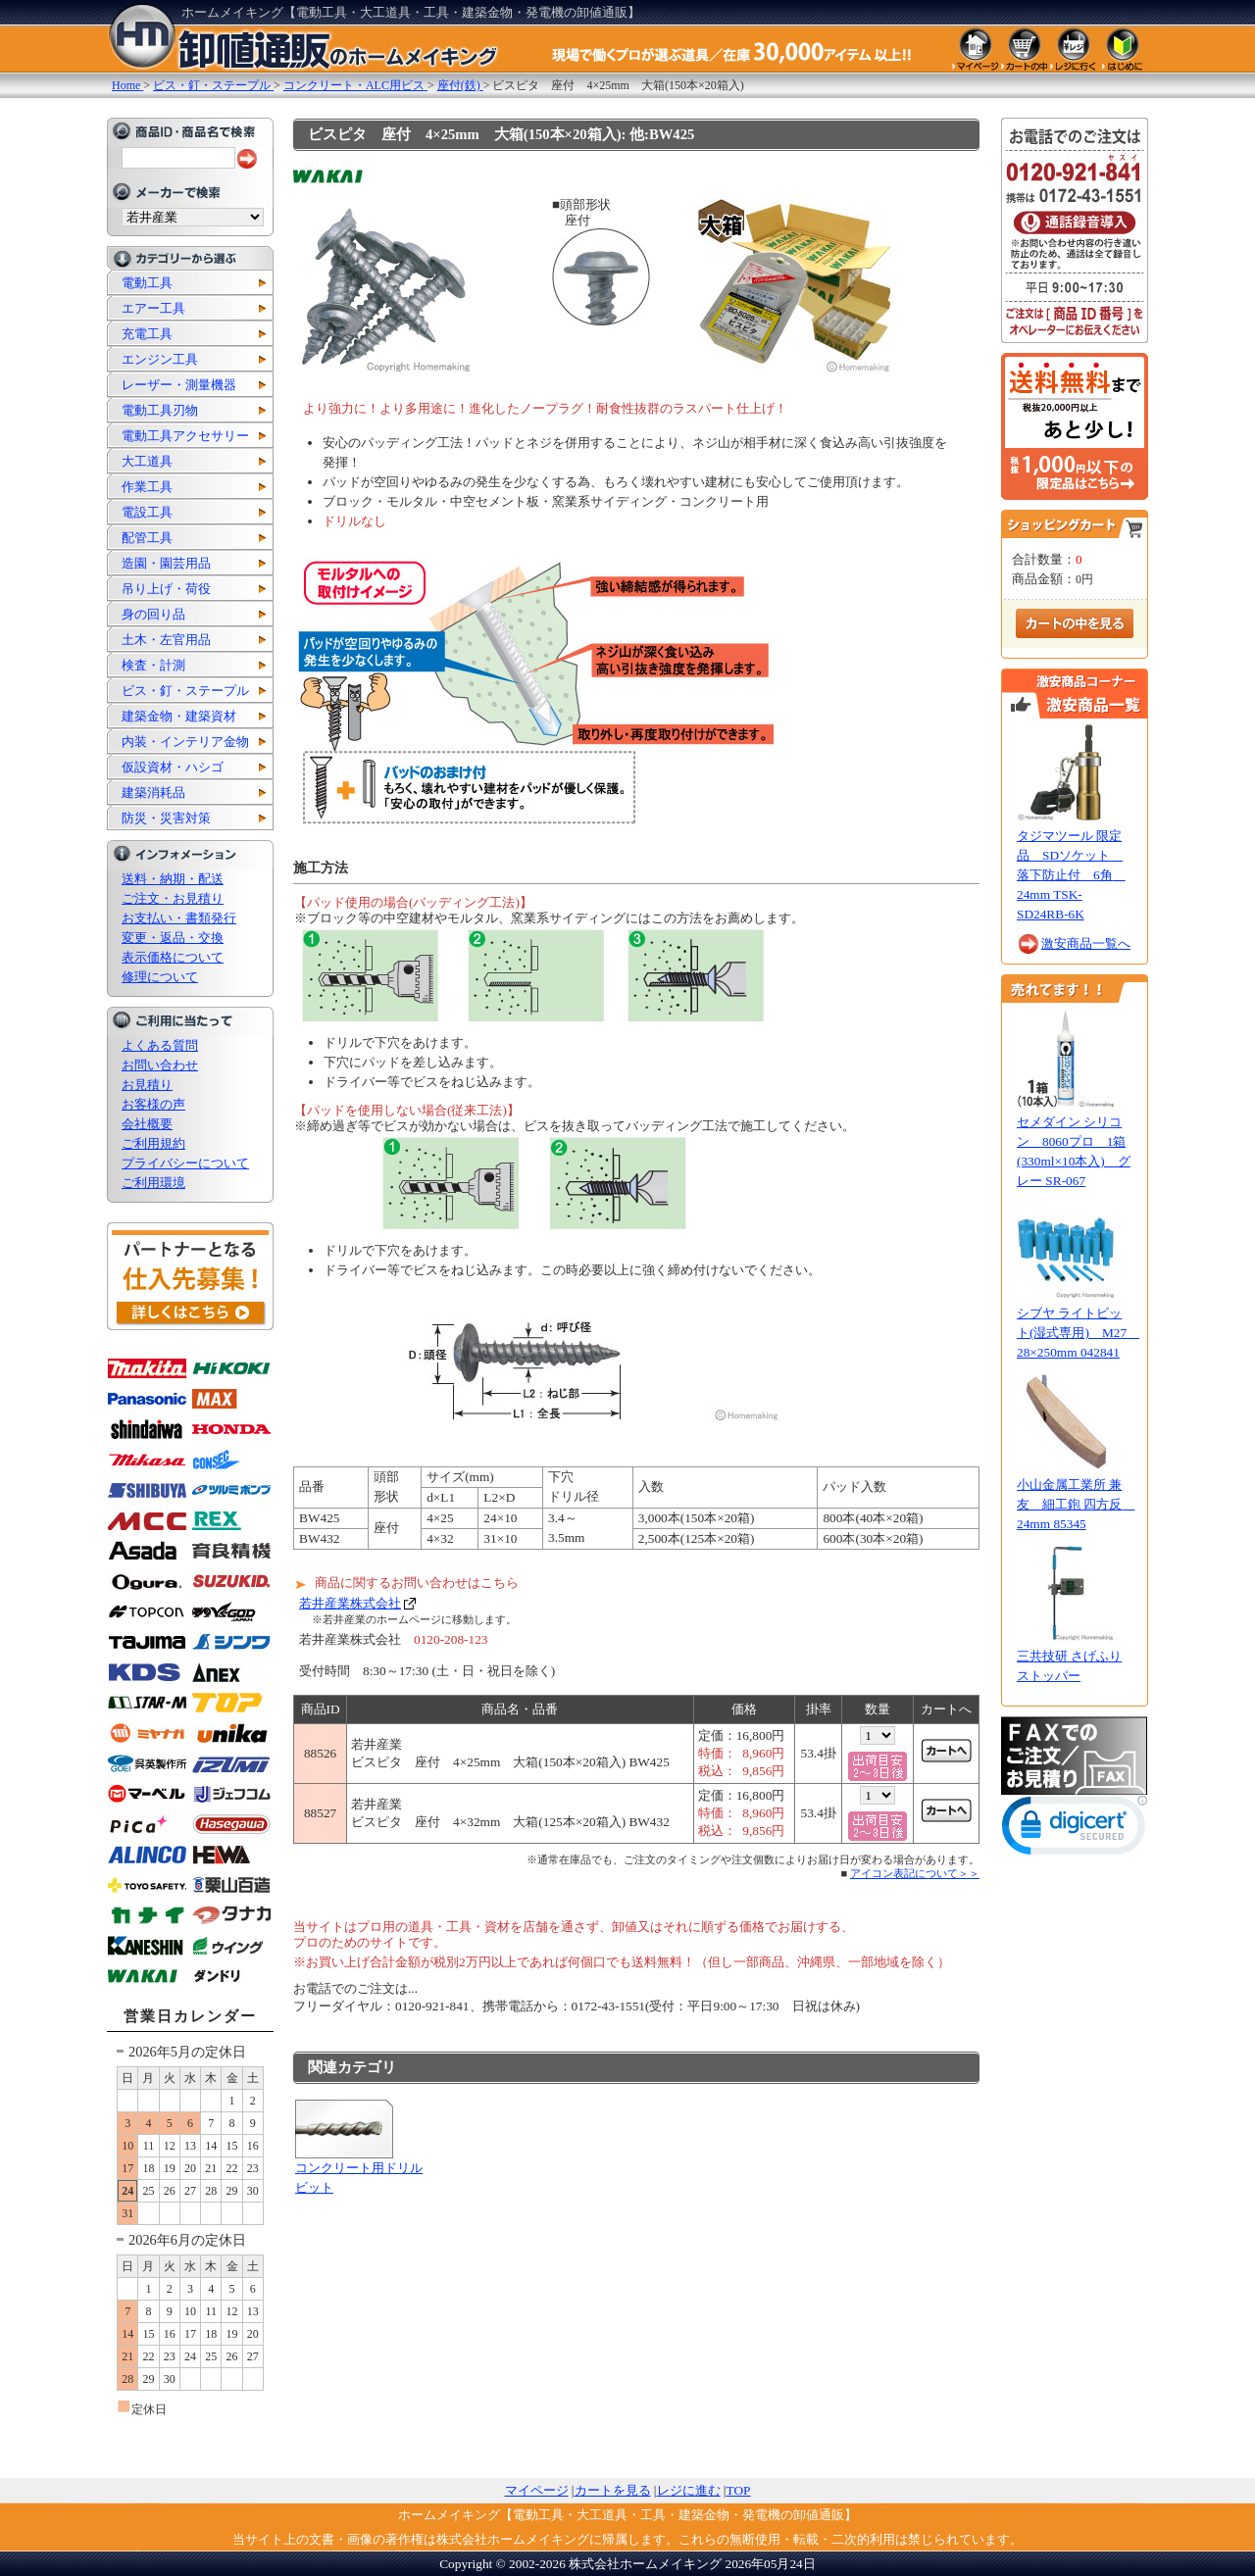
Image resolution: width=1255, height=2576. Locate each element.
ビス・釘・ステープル (185, 690)
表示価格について (173, 957)
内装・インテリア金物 (185, 741)
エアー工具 (153, 308)
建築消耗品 (153, 792)
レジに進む (689, 2490)
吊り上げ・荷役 (166, 588)
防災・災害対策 (166, 818)
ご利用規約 (153, 1143)
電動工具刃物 (160, 410)
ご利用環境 (153, 1182)
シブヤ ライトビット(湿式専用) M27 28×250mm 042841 (1078, 1333)
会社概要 (147, 1123)
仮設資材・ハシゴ (173, 767)
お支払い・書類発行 (179, 918)
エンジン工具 (160, 359)
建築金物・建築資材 (179, 716)
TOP (739, 2490)
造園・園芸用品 (166, 563)
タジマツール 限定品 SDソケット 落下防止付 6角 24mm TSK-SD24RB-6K (1071, 874)
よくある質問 (160, 1045)
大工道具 (147, 461)
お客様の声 (153, 1104)
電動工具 (147, 282)
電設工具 (147, 512)
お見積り (147, 1084)
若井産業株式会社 (350, 1603)
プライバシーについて (185, 1163)
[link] (1074, 1829)
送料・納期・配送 (173, 878)
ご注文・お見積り (173, 898)
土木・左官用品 (166, 639)
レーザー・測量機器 (179, 384)
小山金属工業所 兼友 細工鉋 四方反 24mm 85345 (1075, 1504)
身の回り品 (153, 614)
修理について (160, 976)
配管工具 (147, 537)
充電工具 (147, 333)
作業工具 (147, 486)
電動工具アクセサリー (185, 435)
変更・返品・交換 (173, 937)
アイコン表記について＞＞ (914, 1873)
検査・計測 (153, 665)
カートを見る (613, 2490)
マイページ (537, 2490)
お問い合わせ (160, 1065)
